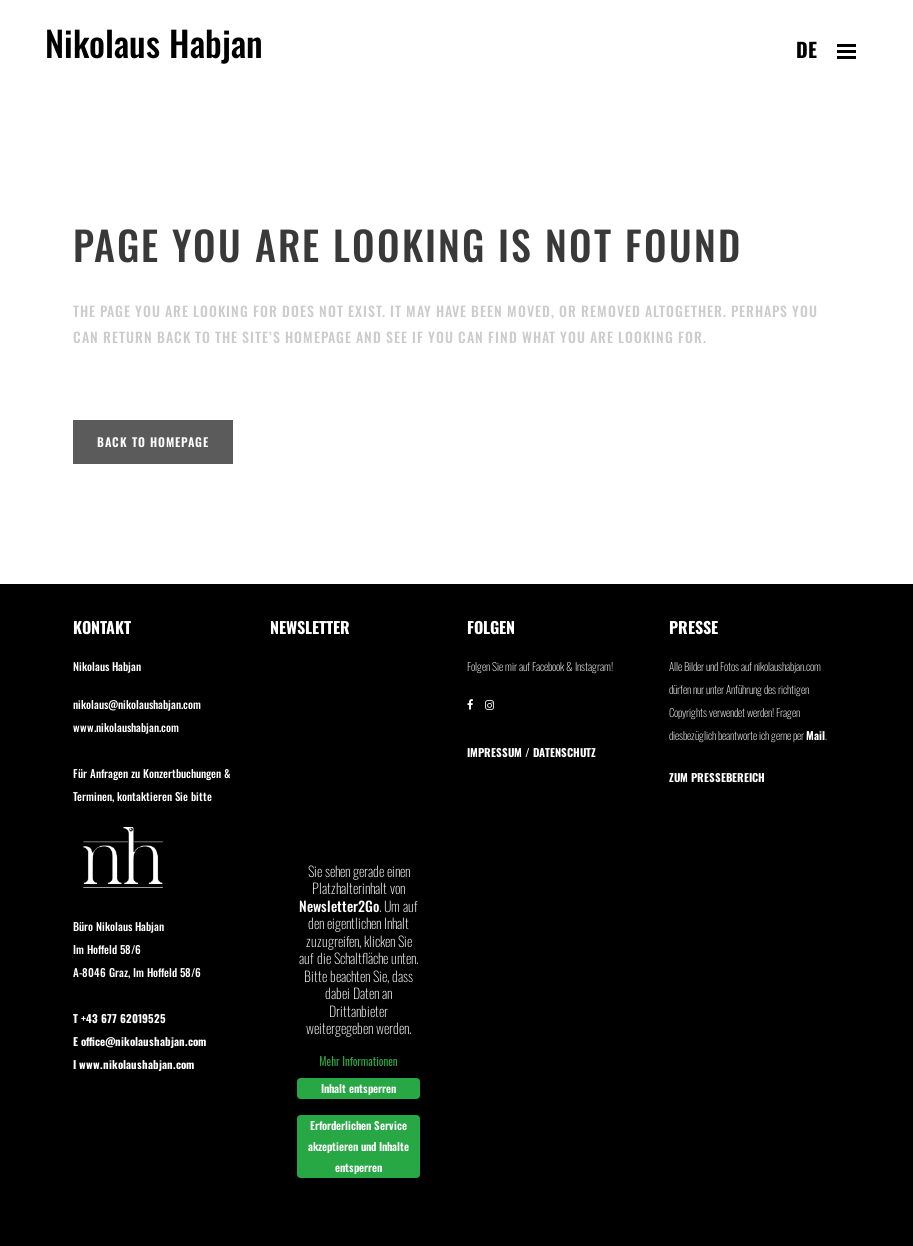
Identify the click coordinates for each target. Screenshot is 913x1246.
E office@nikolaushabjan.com (139, 1041)
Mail (815, 735)
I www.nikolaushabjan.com (133, 1064)
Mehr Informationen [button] (358, 1060)
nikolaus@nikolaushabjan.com (137, 704)
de (806, 49)
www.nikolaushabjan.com (126, 727)
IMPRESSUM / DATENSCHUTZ (531, 752)
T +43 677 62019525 (119, 1018)
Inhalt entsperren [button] (358, 1088)
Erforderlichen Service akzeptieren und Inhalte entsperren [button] (358, 1146)
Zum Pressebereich (717, 777)
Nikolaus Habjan (154, 54)
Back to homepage (153, 441)
